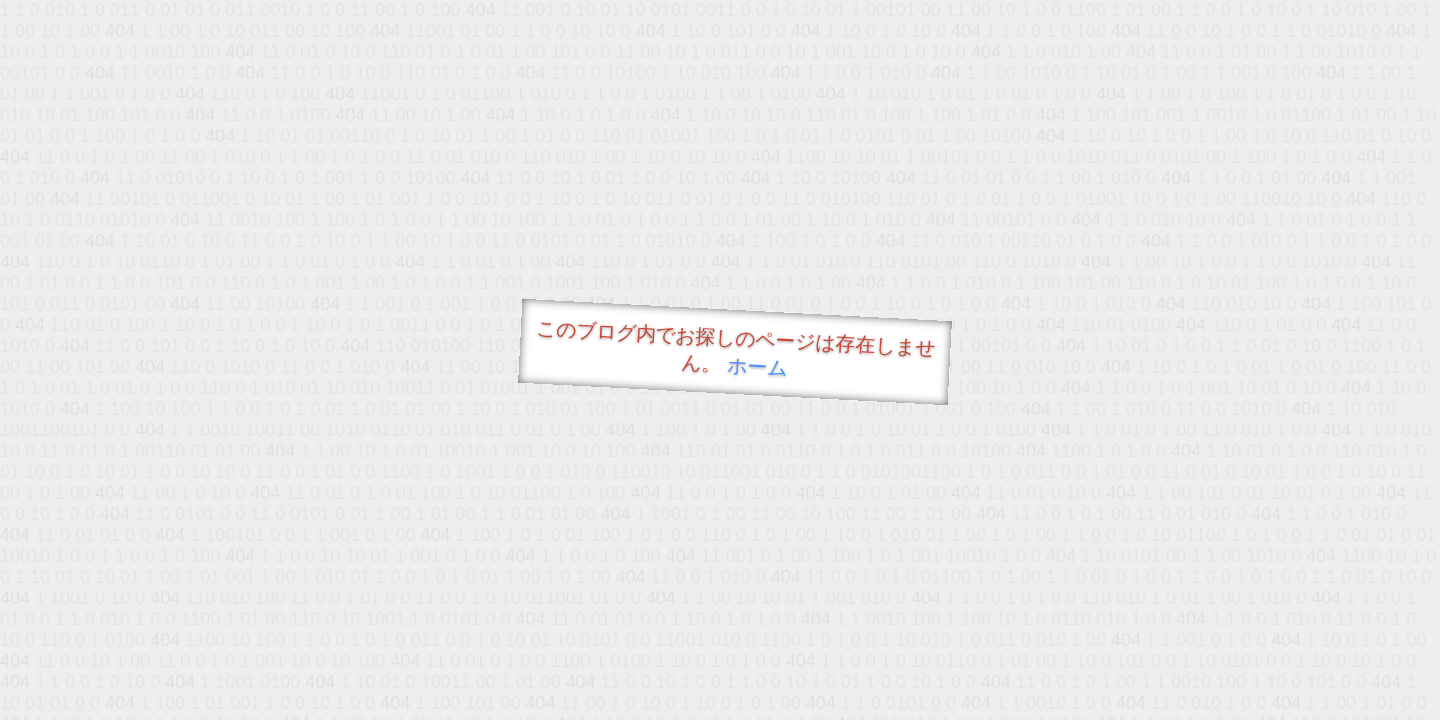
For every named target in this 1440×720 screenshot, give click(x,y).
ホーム (757, 366)
